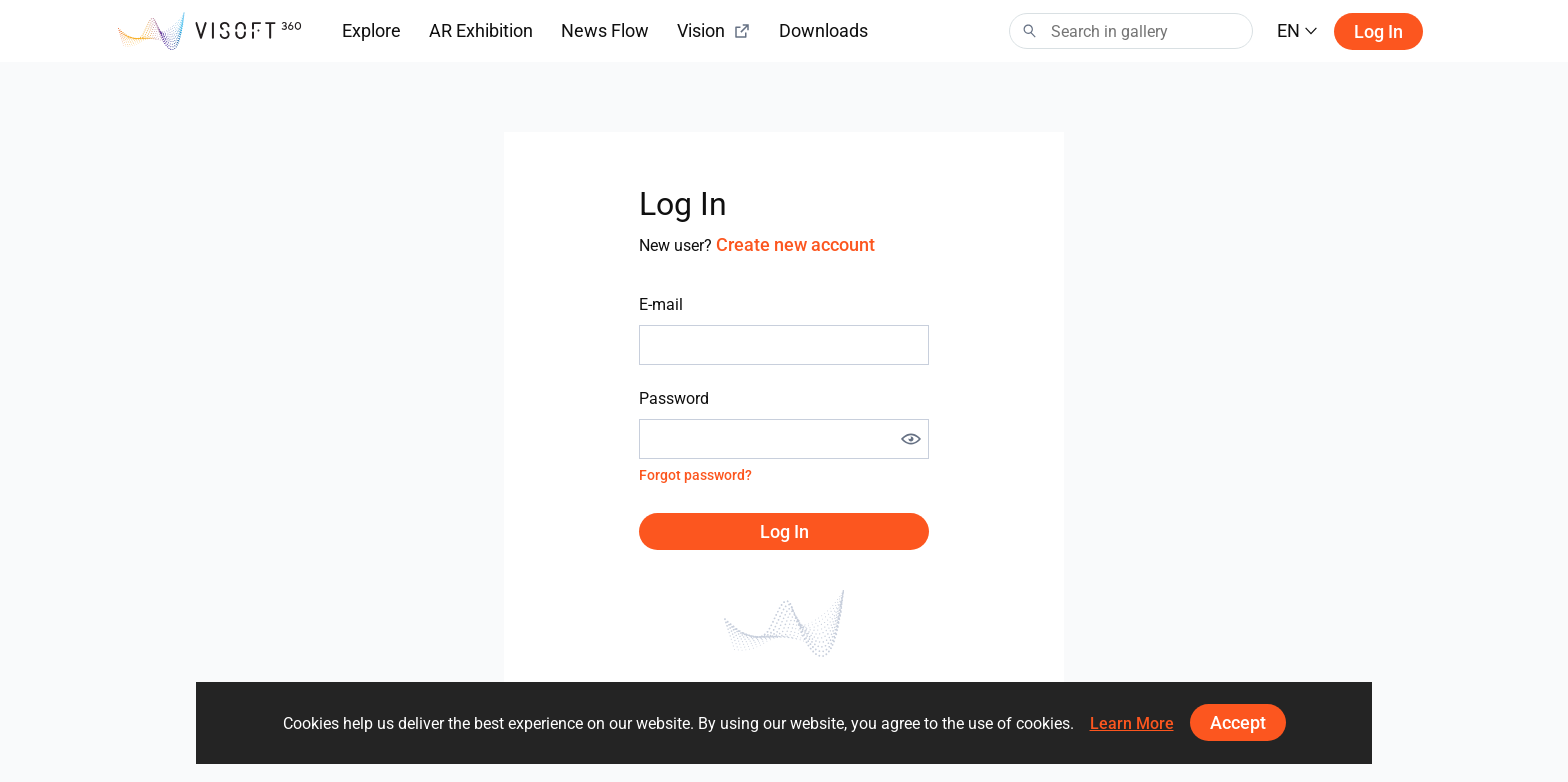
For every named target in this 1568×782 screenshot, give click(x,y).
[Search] (1131, 31)
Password (674, 398)
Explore (371, 30)
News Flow (605, 30)
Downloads (823, 30)
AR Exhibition (481, 30)
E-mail (661, 304)
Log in (1378, 31)
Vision (714, 30)
